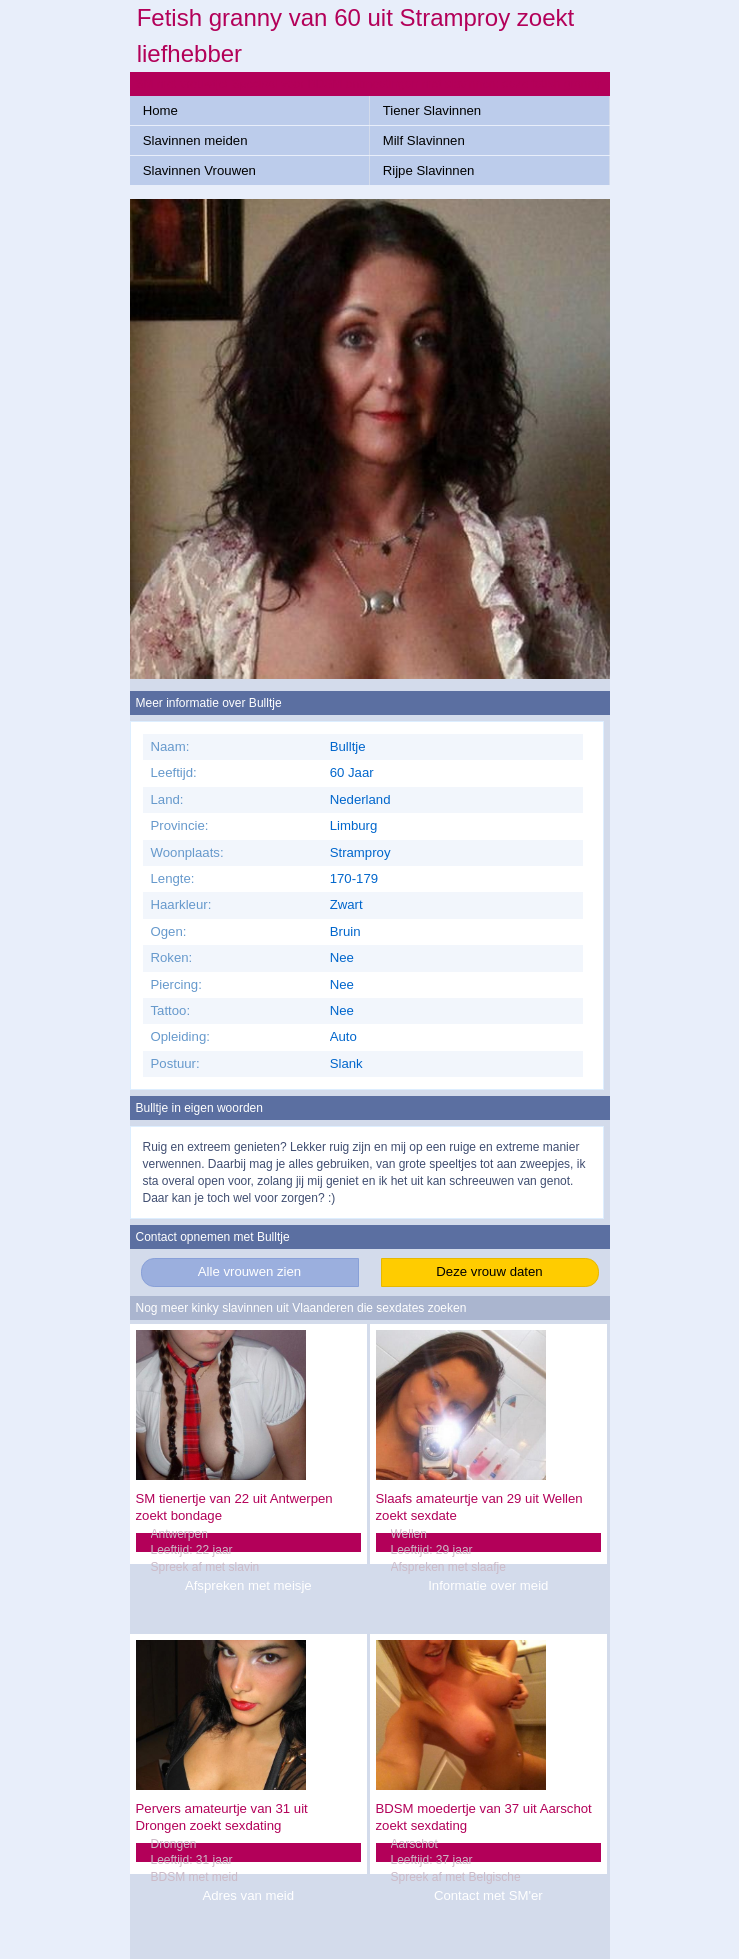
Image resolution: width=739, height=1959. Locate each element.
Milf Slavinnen (424, 140)
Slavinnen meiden (195, 140)
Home (160, 110)
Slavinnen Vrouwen (199, 170)
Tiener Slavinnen (432, 110)
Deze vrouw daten (489, 1271)
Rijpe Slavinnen (429, 170)
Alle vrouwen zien (249, 1271)
